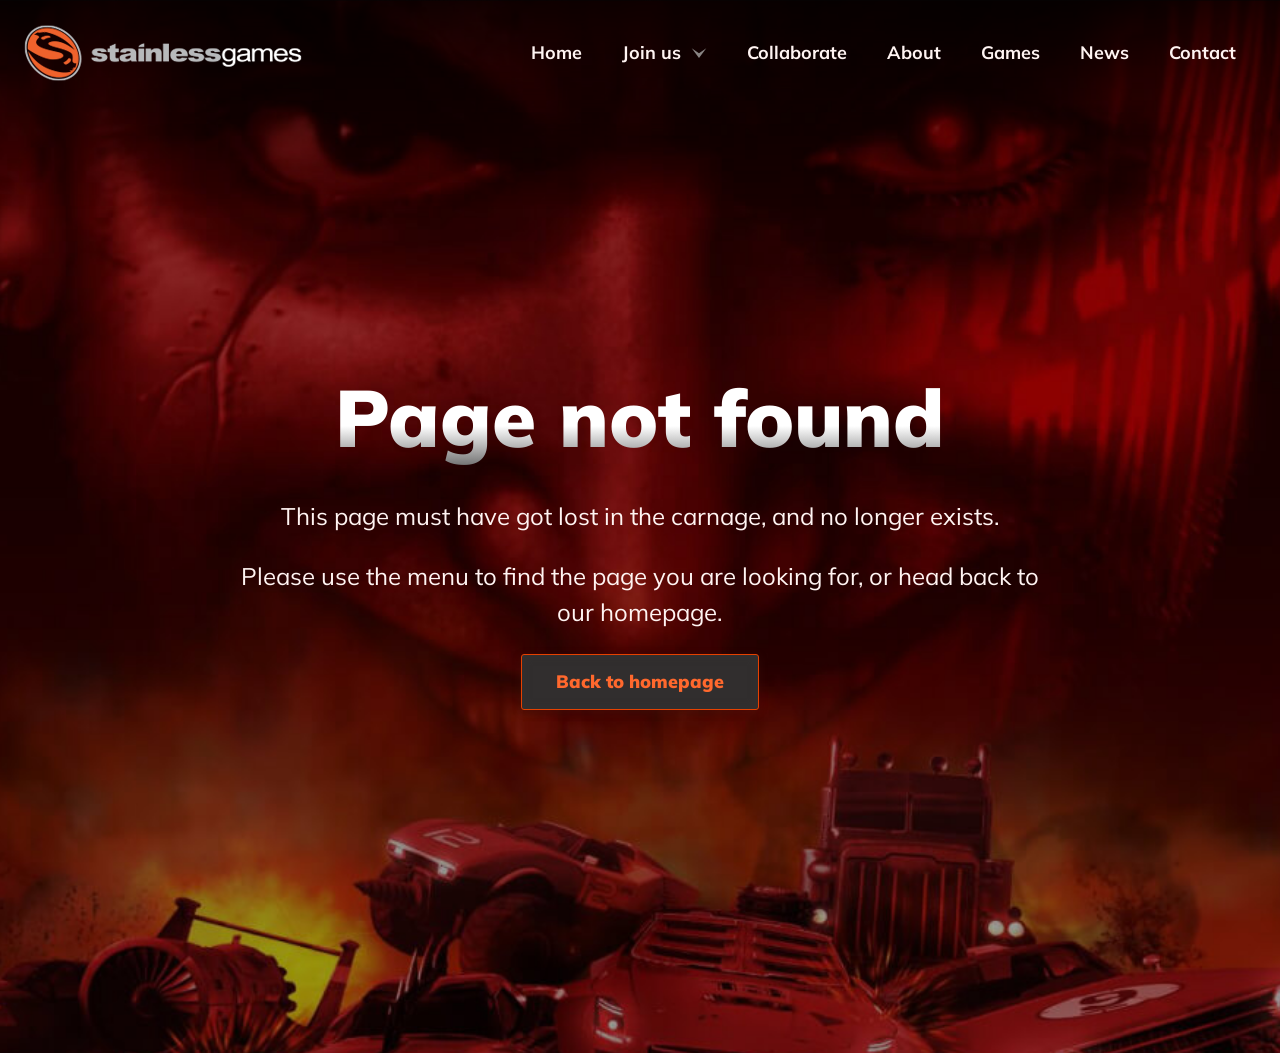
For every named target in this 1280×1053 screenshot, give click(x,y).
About (914, 52)
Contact (1202, 52)
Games (1010, 52)
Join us (664, 52)
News (1104, 52)
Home (556, 52)
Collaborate (797, 52)
